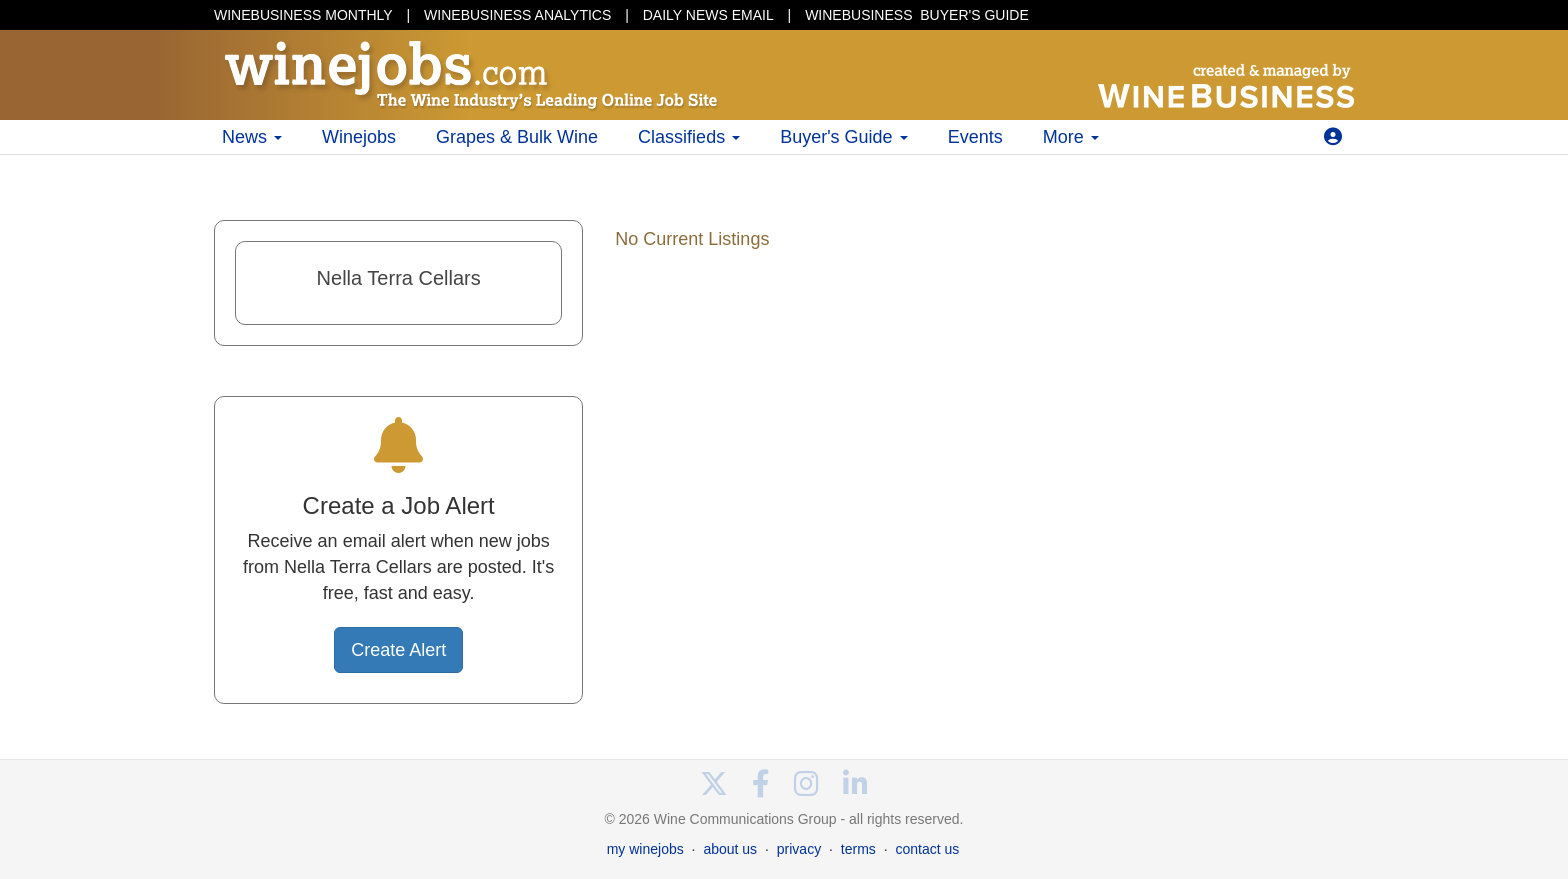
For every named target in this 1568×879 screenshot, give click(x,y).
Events (975, 137)
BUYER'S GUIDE (917, 15)
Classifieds (689, 137)
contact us (927, 849)
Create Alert (398, 650)
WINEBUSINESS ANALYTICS (517, 15)
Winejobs (359, 137)
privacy (799, 849)
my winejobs (645, 849)
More (1071, 137)
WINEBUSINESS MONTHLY (303, 15)
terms (858, 849)
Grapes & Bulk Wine (517, 137)
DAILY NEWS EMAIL (708, 15)
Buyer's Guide (844, 137)
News (252, 137)
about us (730, 849)
